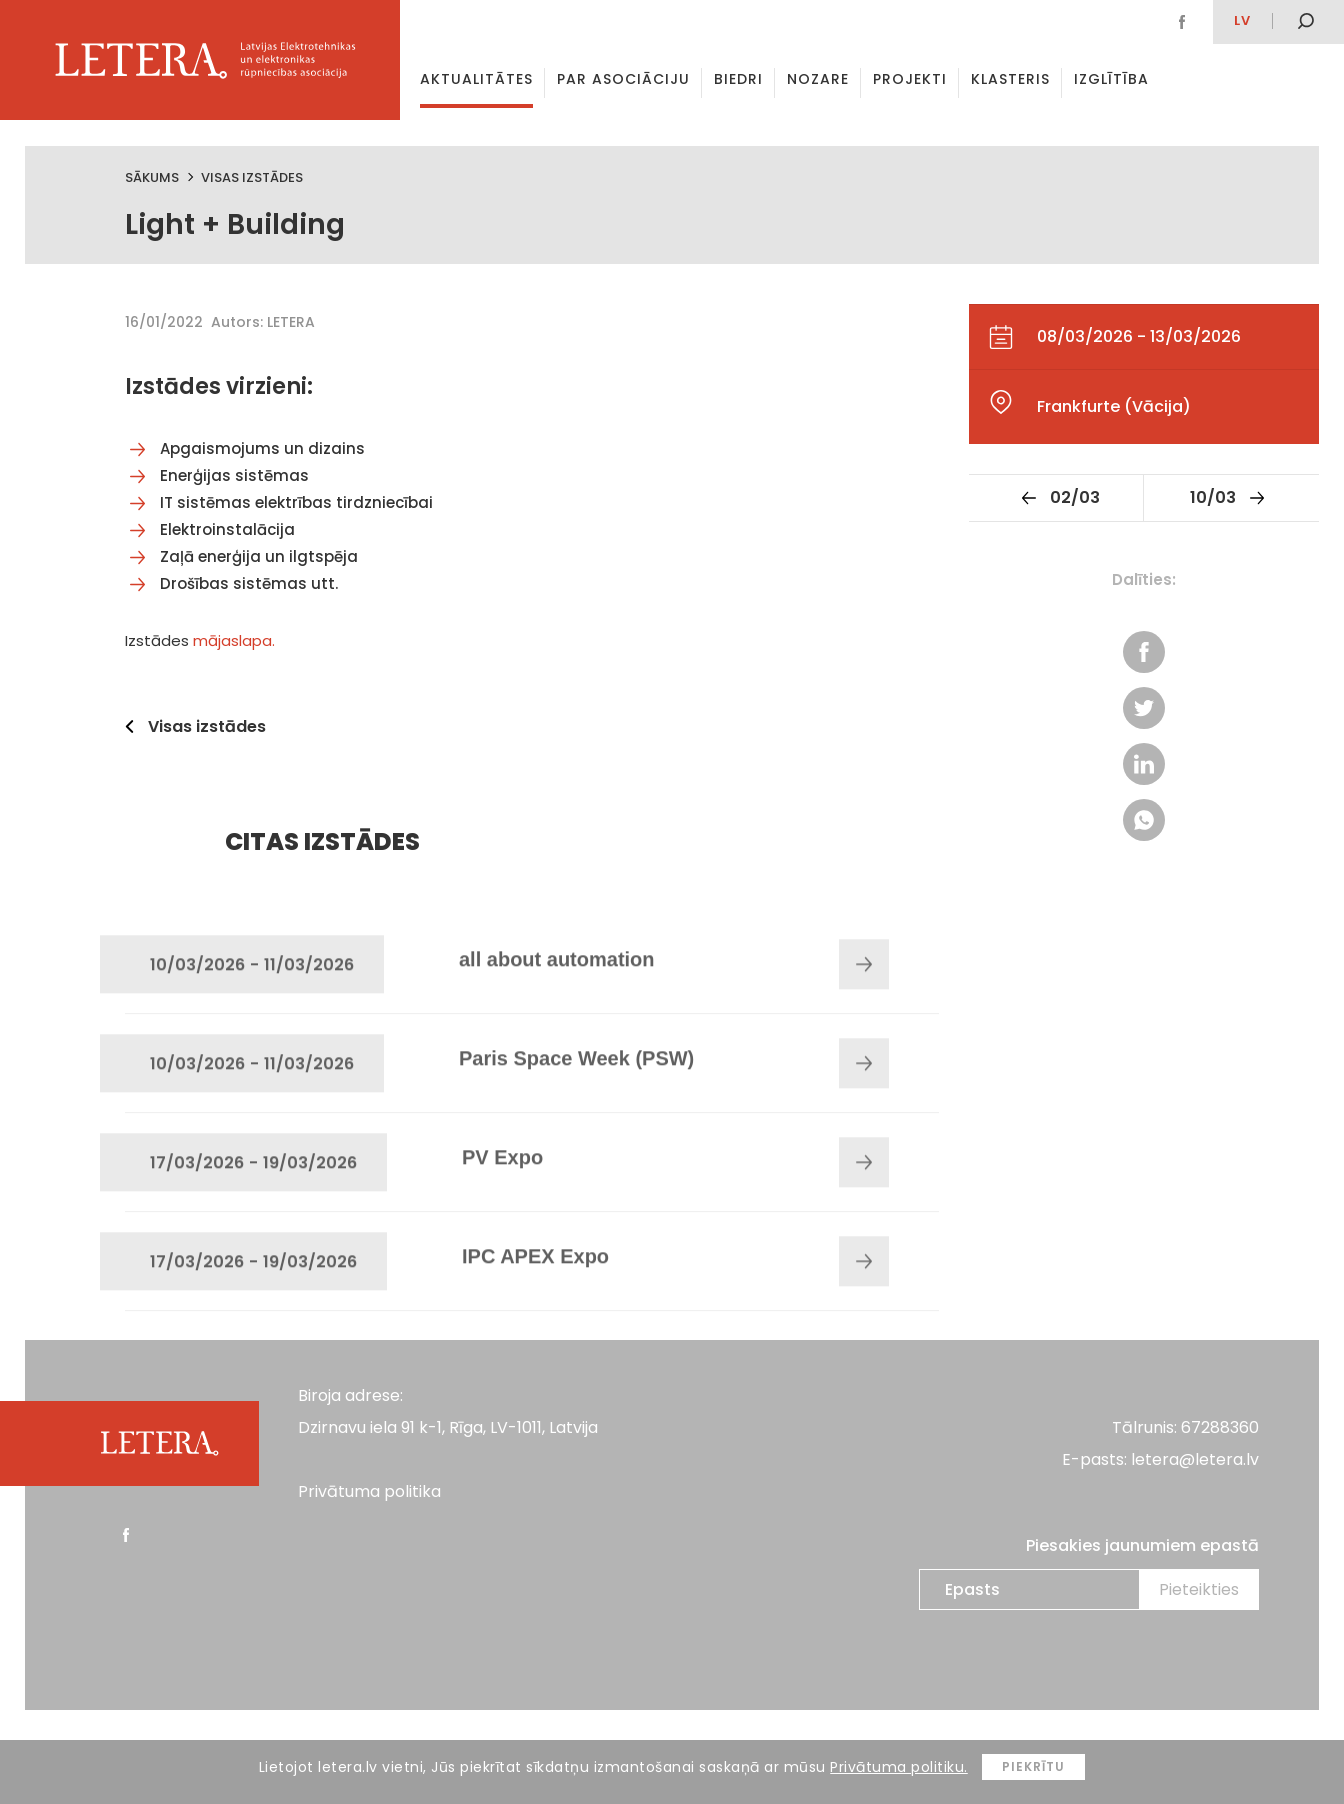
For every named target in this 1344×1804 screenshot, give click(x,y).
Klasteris (1010, 79)
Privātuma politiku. (899, 1767)
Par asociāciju (623, 79)
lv (1242, 20)
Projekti (910, 79)
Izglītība (1111, 79)
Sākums (152, 177)
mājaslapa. (234, 640)
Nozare (818, 79)
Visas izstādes (252, 177)
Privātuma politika (369, 1491)
